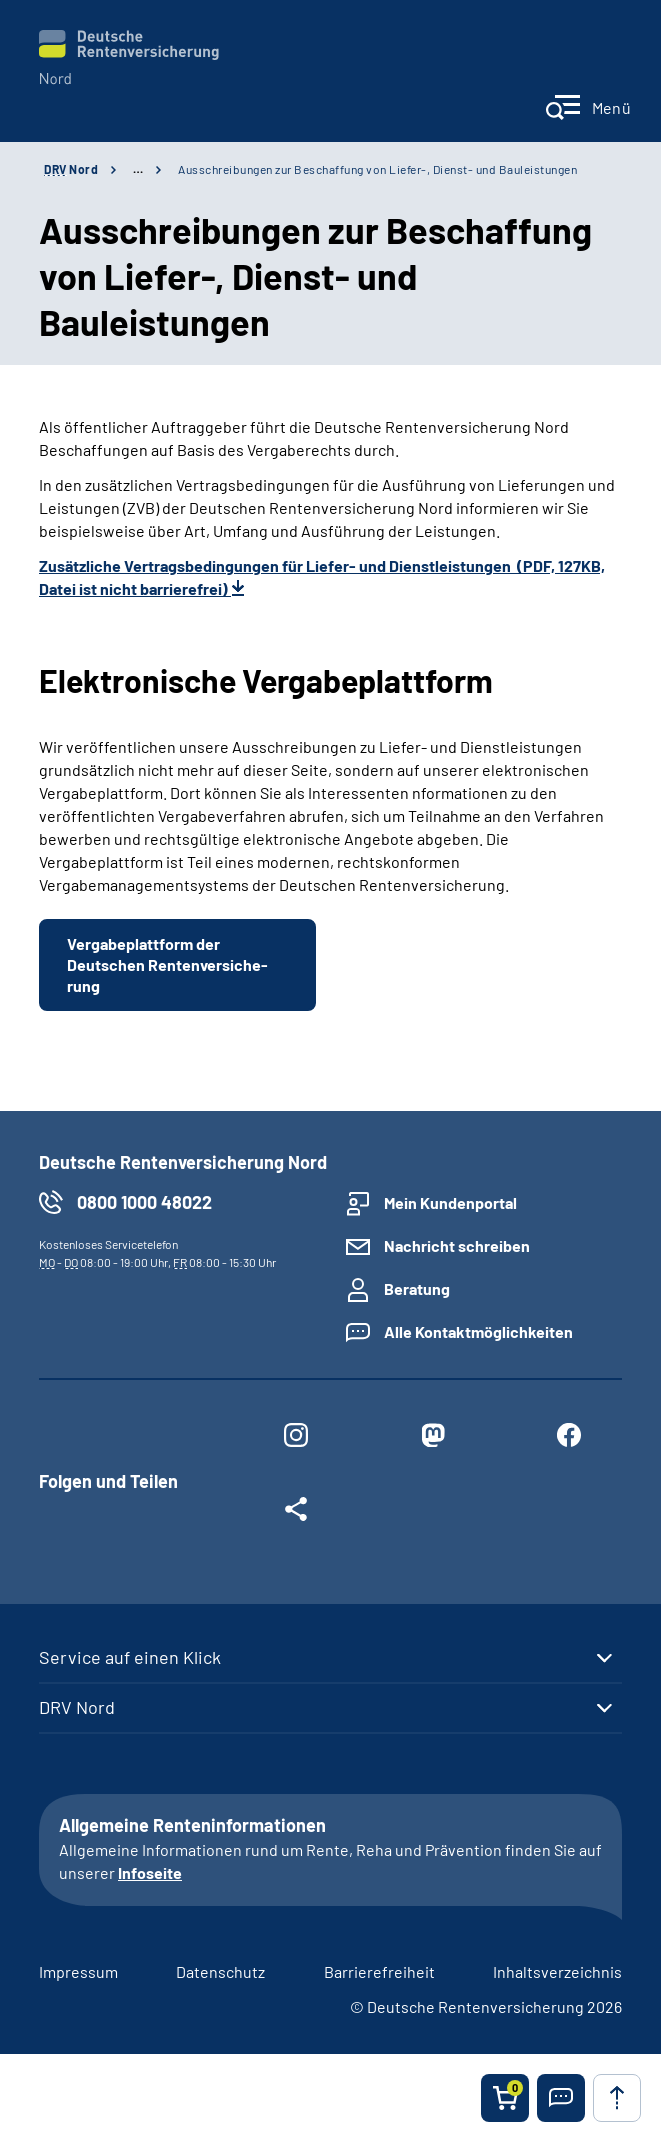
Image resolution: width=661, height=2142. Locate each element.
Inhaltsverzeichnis (557, 1971)
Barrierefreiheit (379, 1971)
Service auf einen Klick (130, 1657)
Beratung (417, 1288)
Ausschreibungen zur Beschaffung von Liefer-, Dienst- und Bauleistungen (377, 169)
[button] (561, 2098)
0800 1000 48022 (144, 1202)
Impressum (78, 1971)
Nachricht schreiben (457, 1245)
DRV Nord (77, 1707)
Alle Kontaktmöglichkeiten (478, 1331)
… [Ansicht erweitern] (138, 169)
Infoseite (150, 1872)
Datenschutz (220, 1971)
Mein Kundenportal (450, 1202)
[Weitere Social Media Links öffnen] (296, 1513)
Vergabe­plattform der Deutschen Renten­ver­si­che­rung (167, 964)
